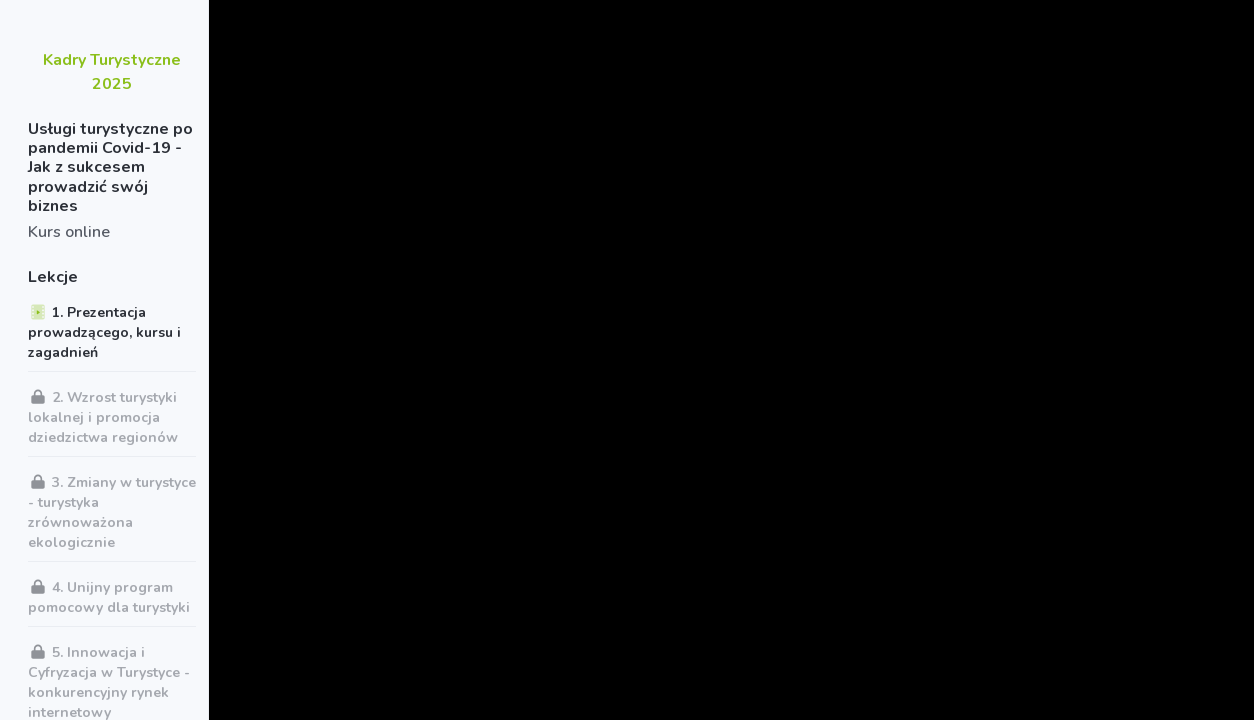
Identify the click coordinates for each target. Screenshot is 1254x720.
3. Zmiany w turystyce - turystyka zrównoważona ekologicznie (112, 512)
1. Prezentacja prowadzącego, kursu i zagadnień (104, 332)
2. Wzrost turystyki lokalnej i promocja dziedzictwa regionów (103, 417)
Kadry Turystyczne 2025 (112, 72)
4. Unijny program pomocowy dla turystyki (109, 597)
